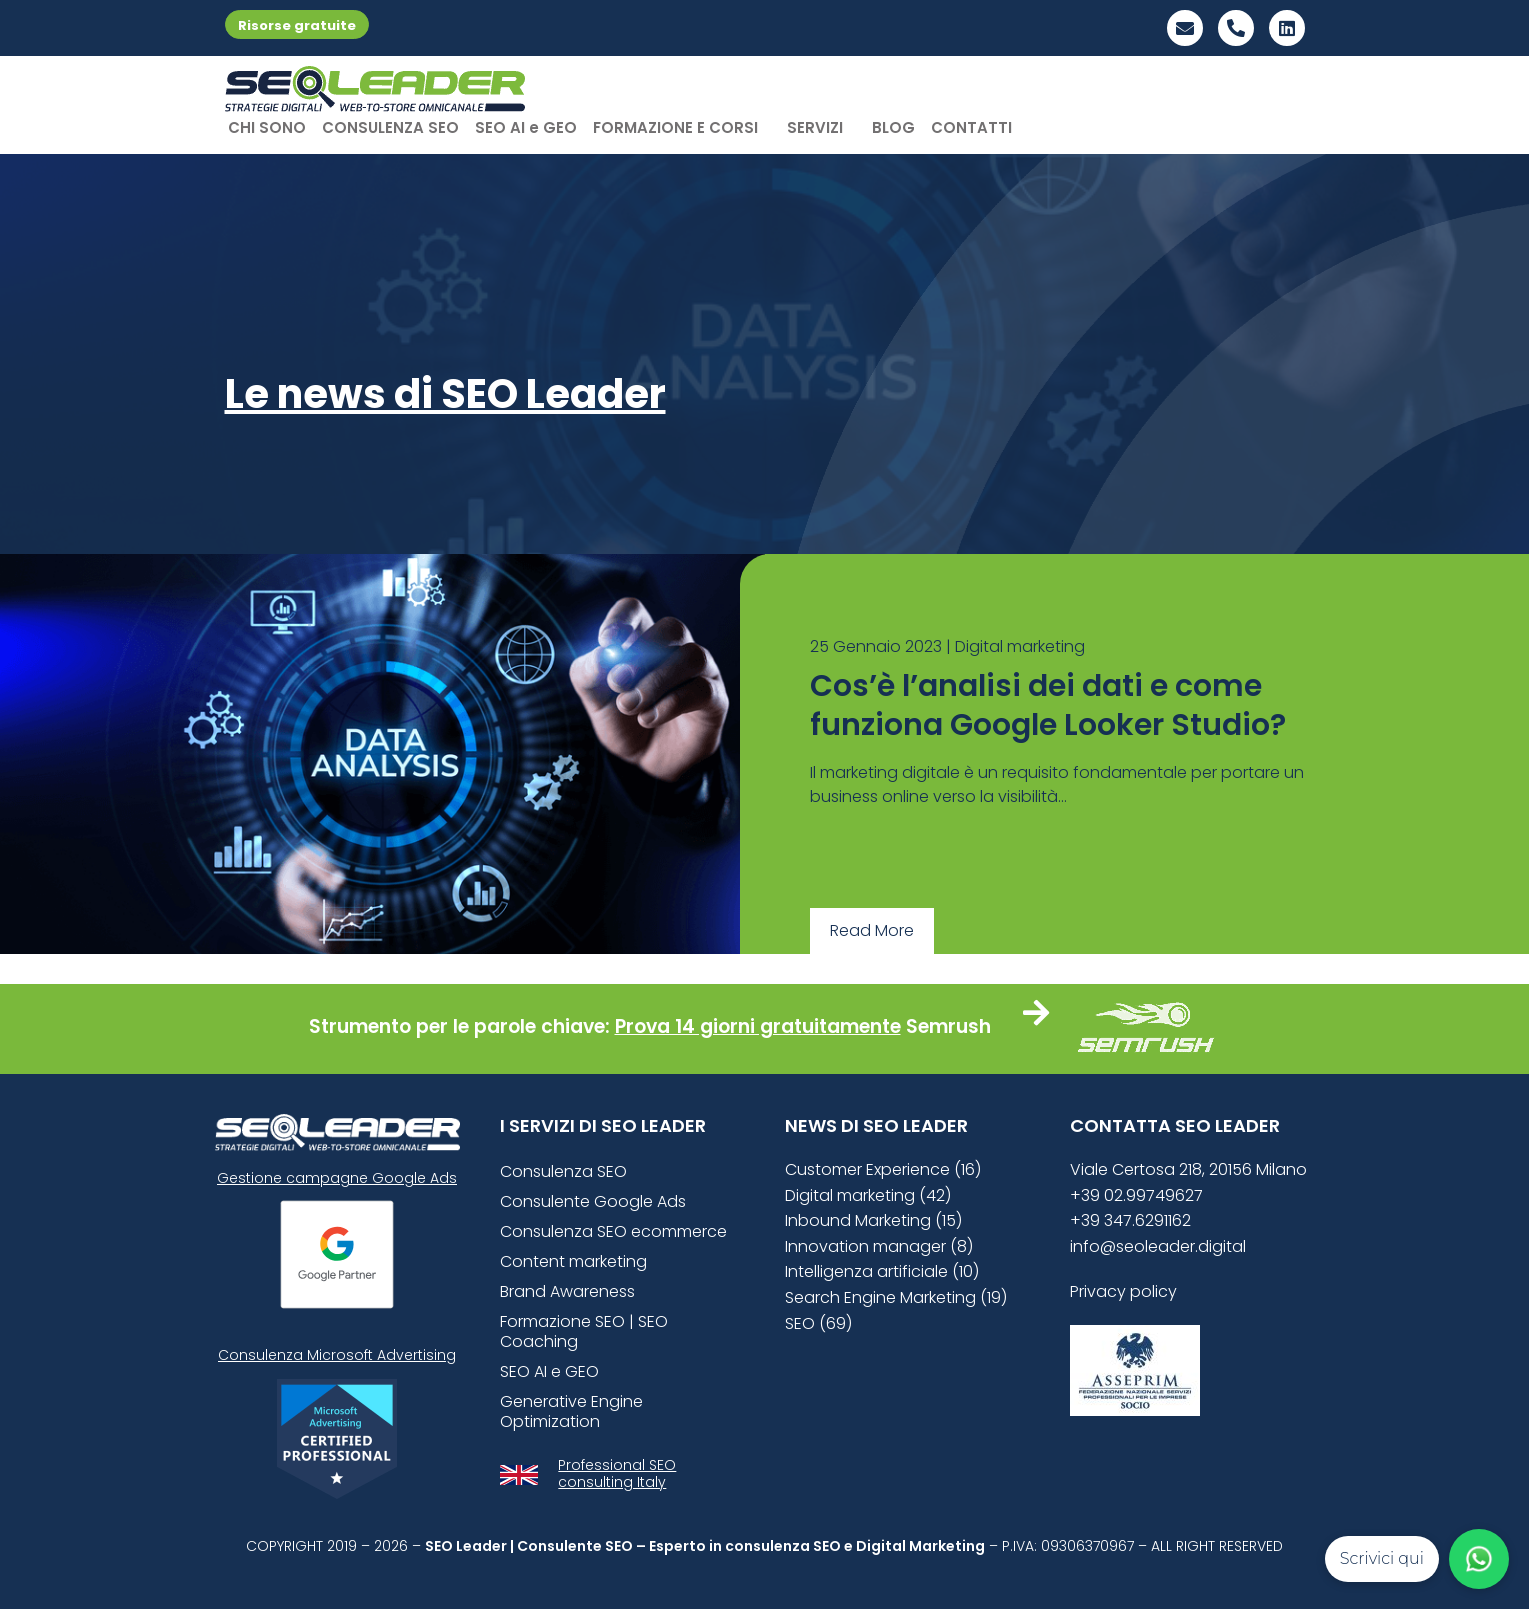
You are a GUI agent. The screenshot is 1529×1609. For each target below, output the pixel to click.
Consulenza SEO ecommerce (613, 1231)
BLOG (893, 127)
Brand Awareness (567, 1291)
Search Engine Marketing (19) (896, 1297)
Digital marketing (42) (868, 1195)
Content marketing (573, 1261)
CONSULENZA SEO (390, 127)
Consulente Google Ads (593, 1201)
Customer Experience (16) (883, 1169)
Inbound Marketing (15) (873, 1220)
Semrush (948, 1026)
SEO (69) (818, 1323)
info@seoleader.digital (1158, 1246)
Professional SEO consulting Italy (617, 1473)
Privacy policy (1123, 1291)
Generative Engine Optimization (571, 1411)
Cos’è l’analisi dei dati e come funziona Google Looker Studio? (1048, 705)
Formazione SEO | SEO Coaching (584, 1331)
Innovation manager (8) (879, 1246)
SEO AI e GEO (526, 127)
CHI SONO (267, 127)
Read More (872, 930)
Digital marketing (1020, 646)
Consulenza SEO (563, 1171)
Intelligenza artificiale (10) (882, 1271)
